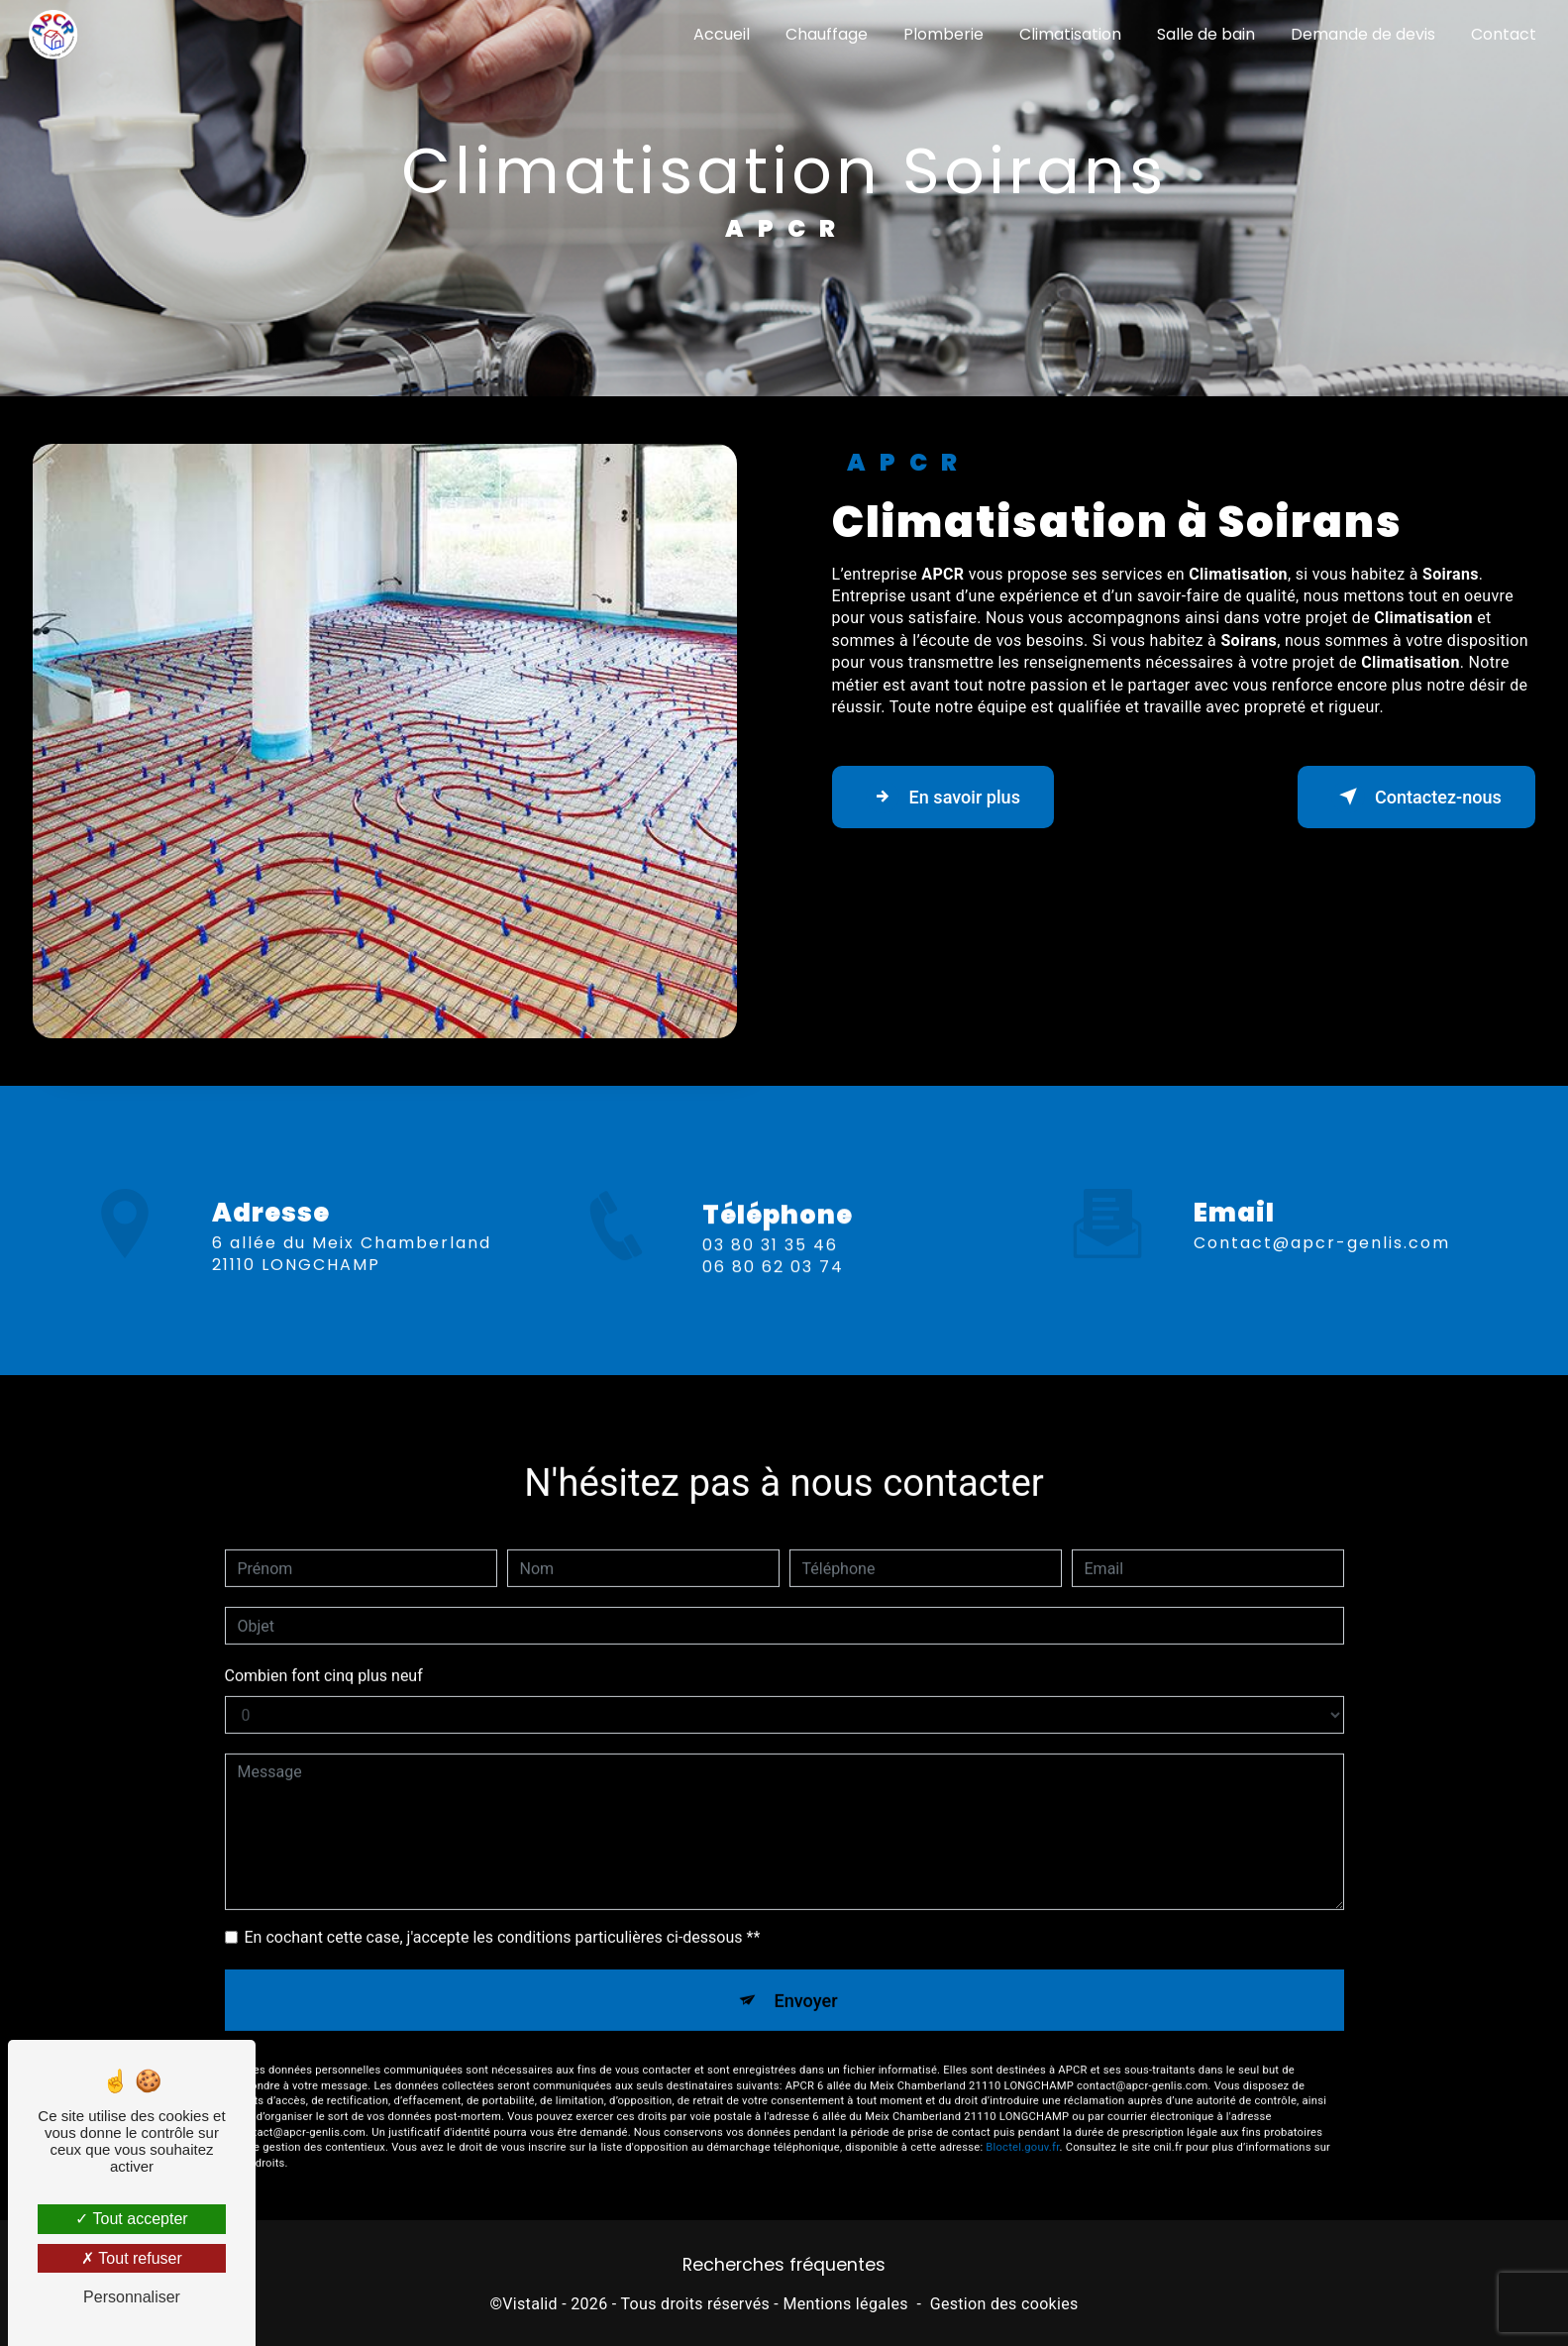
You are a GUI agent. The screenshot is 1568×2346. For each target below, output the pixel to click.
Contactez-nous (1405, 796)
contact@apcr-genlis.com (1322, 1218)
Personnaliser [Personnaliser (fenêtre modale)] (131, 2297)
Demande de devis (1361, 34)
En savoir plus (953, 796)
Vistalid (530, 2308)
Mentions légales (845, 2308)
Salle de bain (1204, 34)
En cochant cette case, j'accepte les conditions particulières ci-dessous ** (503, 1913)
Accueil (719, 34)
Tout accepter (131, 2218)
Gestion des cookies (1004, 2308)
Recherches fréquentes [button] (784, 2270)
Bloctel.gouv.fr (1022, 2128)
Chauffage (825, 34)
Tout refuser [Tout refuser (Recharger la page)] (131, 2258)
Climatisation (1068, 34)
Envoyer (806, 1978)
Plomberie (941, 34)
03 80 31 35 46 (770, 1269)
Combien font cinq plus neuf (324, 1652)
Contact (1501, 34)
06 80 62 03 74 (773, 1291)
